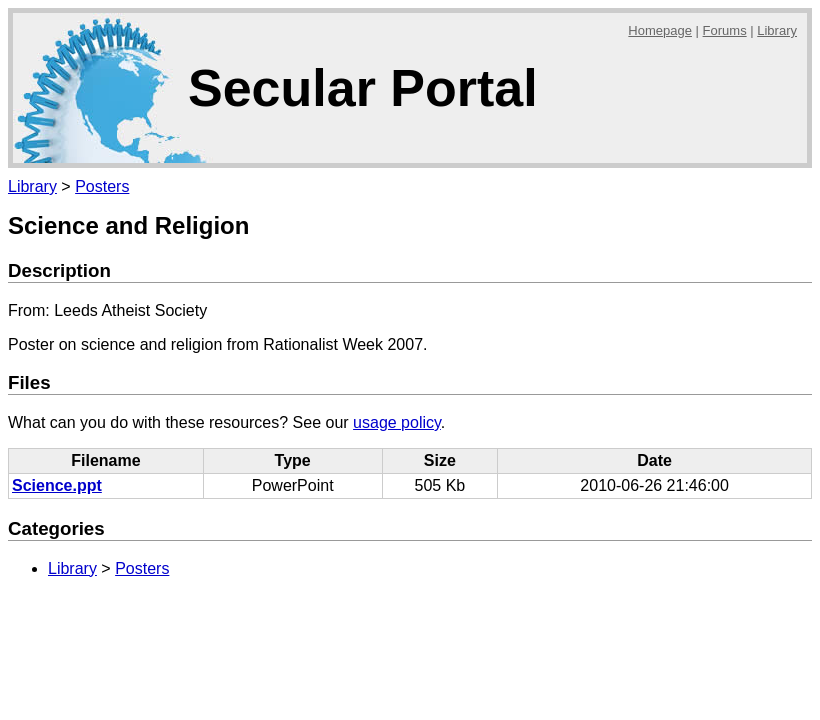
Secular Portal (363, 88)
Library (777, 30)
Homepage (660, 30)
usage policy (397, 422)
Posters (102, 186)
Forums (725, 30)
